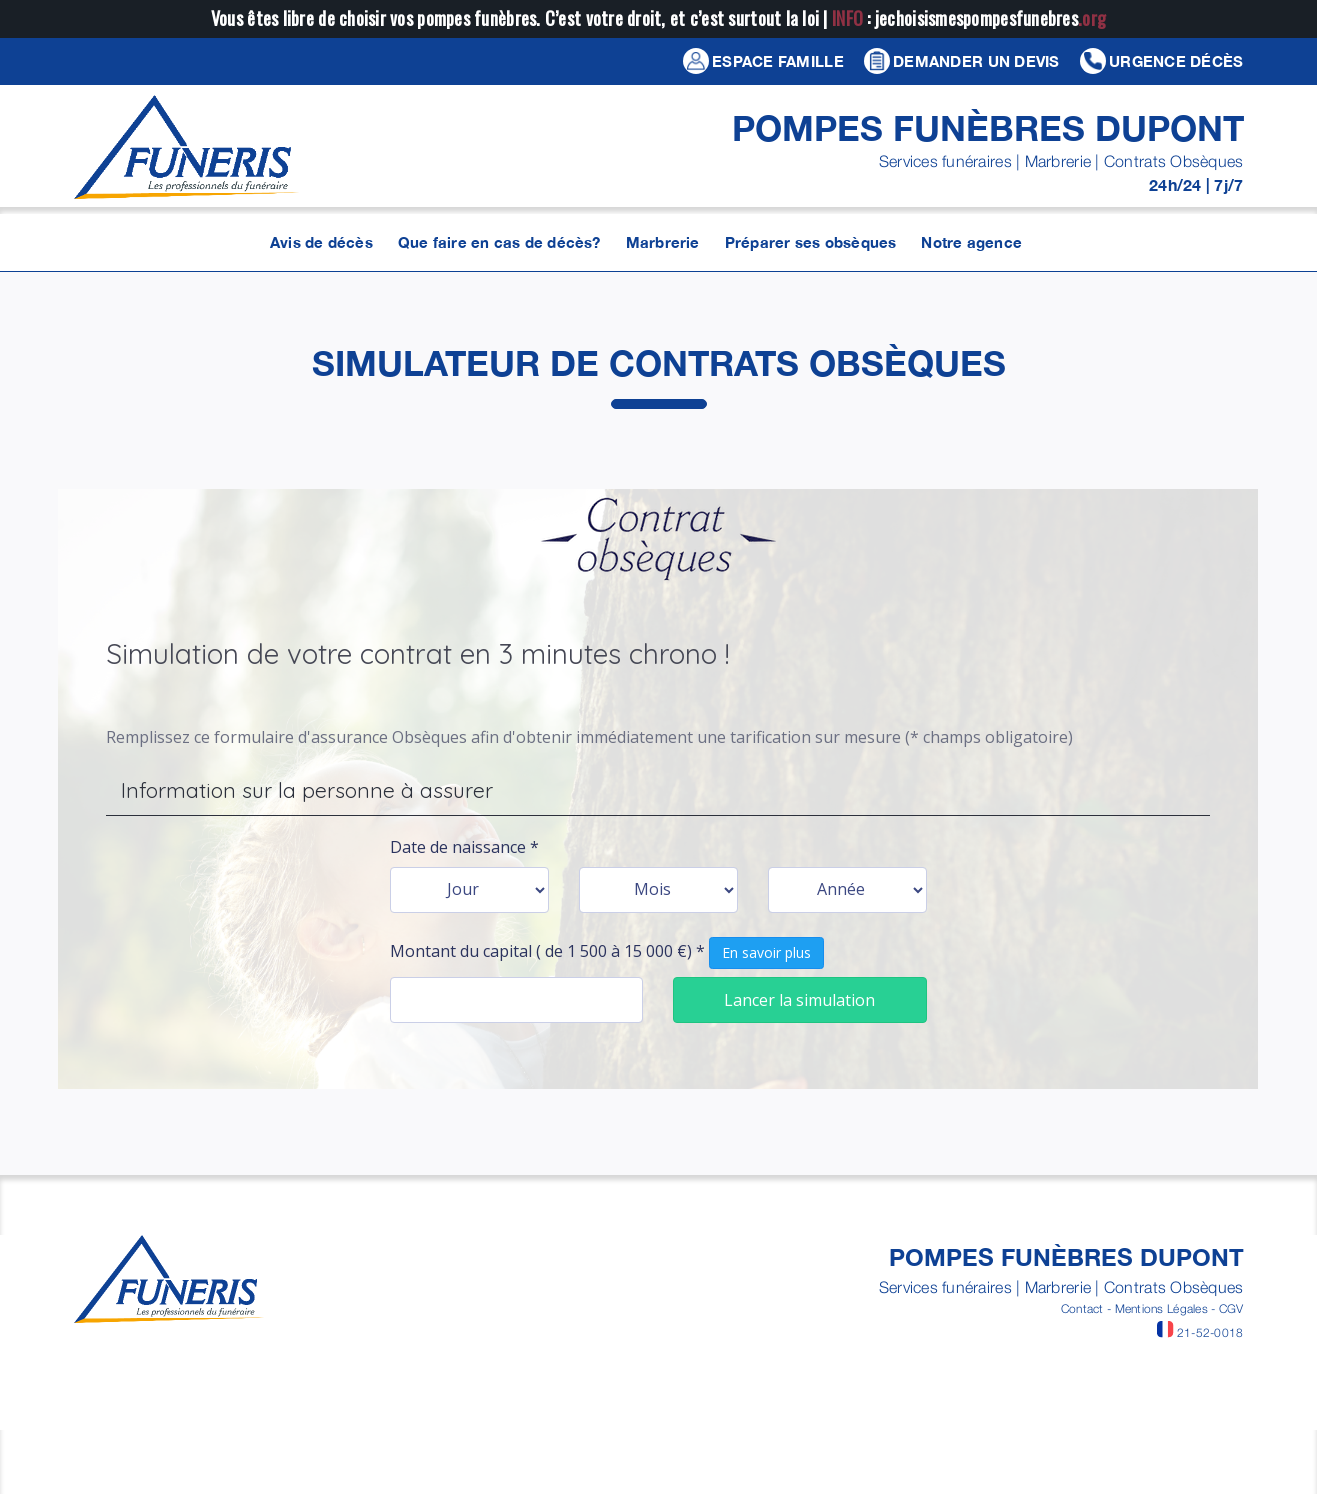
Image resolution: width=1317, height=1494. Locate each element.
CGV (1231, 1308)
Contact (1082, 1308)
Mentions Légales (1161, 1308)
